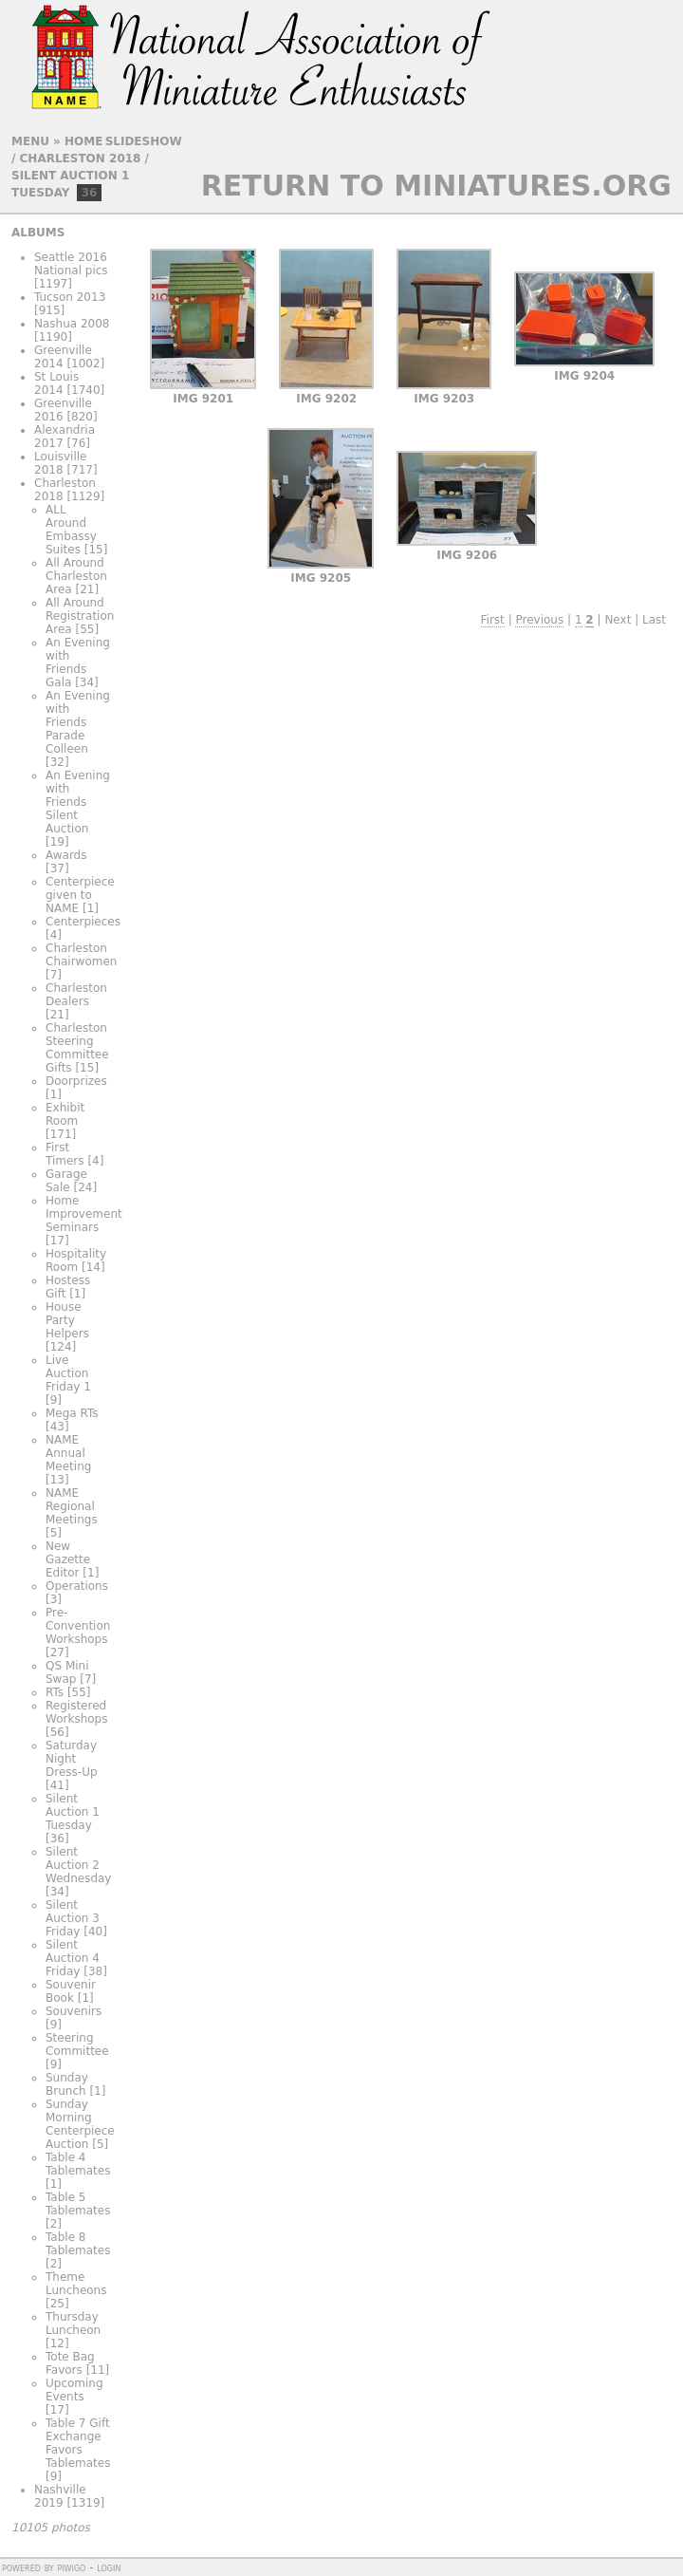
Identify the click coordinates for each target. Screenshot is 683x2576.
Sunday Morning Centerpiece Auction (80, 2124)
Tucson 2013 (69, 297)
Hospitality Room (76, 1260)
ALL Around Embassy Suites (71, 529)
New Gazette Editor (68, 1559)
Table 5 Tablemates (78, 2204)
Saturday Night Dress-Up (72, 1759)
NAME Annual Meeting (68, 1453)
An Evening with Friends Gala (78, 662)
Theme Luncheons (76, 2283)
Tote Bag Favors (70, 2363)
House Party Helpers (67, 1320)
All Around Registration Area (80, 616)
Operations (77, 1586)
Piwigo (71, 2567)
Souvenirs (74, 2011)
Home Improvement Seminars (84, 1214)
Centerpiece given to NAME (80, 895)
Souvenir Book (71, 1991)
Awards (66, 855)
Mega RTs (72, 1413)
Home (83, 141)
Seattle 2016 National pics (71, 264)
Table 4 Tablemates (78, 2164)
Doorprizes (76, 1081)
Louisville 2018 (60, 463)
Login (108, 2567)
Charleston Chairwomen (81, 955)
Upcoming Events (74, 2390)
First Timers (65, 1154)
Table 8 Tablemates (78, 2244)
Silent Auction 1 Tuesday (73, 1812)
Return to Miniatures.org (436, 185)
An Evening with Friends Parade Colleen (78, 722)
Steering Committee (77, 2044)
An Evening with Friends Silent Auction (78, 802)
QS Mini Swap (67, 1672)
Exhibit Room (65, 1114)
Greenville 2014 (63, 357)
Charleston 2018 (80, 158)
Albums (38, 232)
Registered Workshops (76, 1712)
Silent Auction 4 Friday (73, 1958)
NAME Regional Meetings (72, 1506)
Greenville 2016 (63, 410)
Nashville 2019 (60, 2496)
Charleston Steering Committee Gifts (77, 1047)
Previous (539, 619)
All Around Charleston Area (76, 576)
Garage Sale (66, 1180)
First (493, 619)
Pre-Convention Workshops (78, 1626)
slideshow (143, 141)
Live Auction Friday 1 (68, 1373)
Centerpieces (83, 921)
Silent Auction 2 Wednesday (78, 1865)
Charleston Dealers (76, 994)
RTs (55, 1692)
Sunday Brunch (67, 2084)
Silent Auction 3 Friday (73, 1918)
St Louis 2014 (56, 383)
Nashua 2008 (72, 323)
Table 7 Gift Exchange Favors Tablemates (78, 2443)
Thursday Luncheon (73, 2323)
